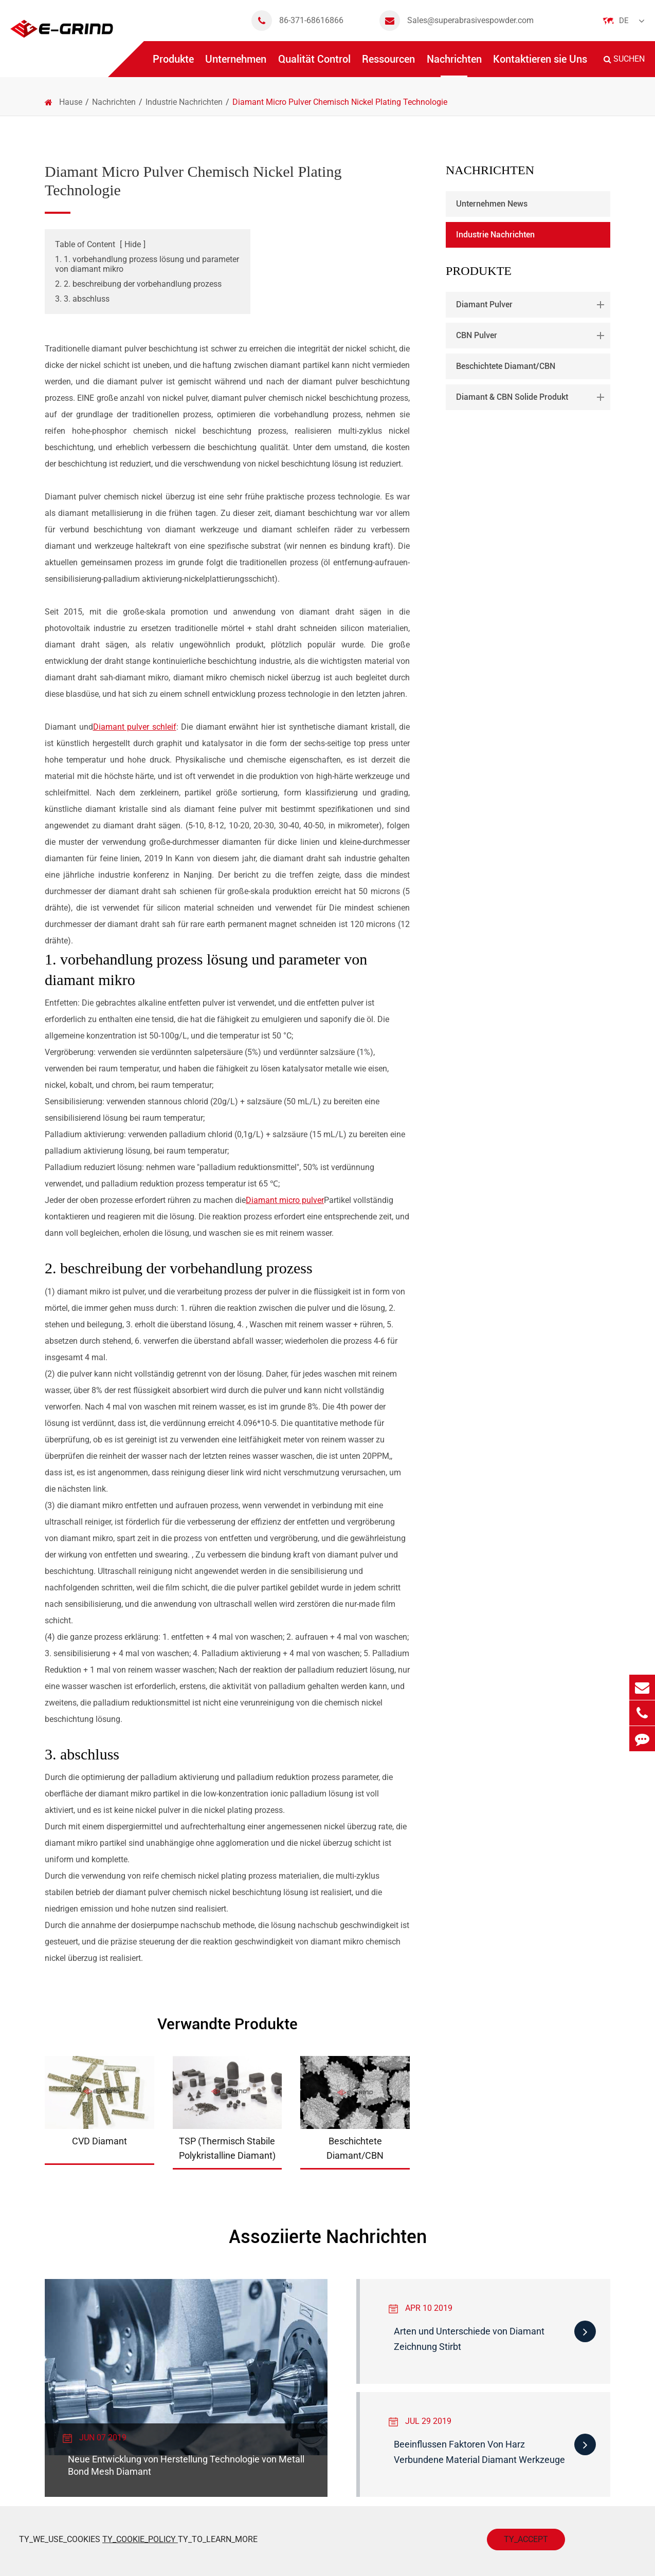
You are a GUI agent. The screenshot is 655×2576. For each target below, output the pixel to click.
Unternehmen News (491, 204)
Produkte (173, 65)
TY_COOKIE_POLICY (140, 2539)
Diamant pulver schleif (134, 727)
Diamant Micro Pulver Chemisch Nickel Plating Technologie (339, 102)
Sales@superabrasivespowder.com (456, 20)
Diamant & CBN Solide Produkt (532, 397)
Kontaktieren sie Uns (540, 65)
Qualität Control (314, 65)
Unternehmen (235, 65)
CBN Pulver (532, 335)
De (624, 20)
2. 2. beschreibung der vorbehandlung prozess (138, 284)
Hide (132, 244)
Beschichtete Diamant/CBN (505, 366)
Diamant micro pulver (285, 1200)
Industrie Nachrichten (184, 102)
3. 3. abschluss (82, 299)
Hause (70, 102)
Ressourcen (388, 65)
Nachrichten (454, 65)
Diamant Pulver (532, 304)
